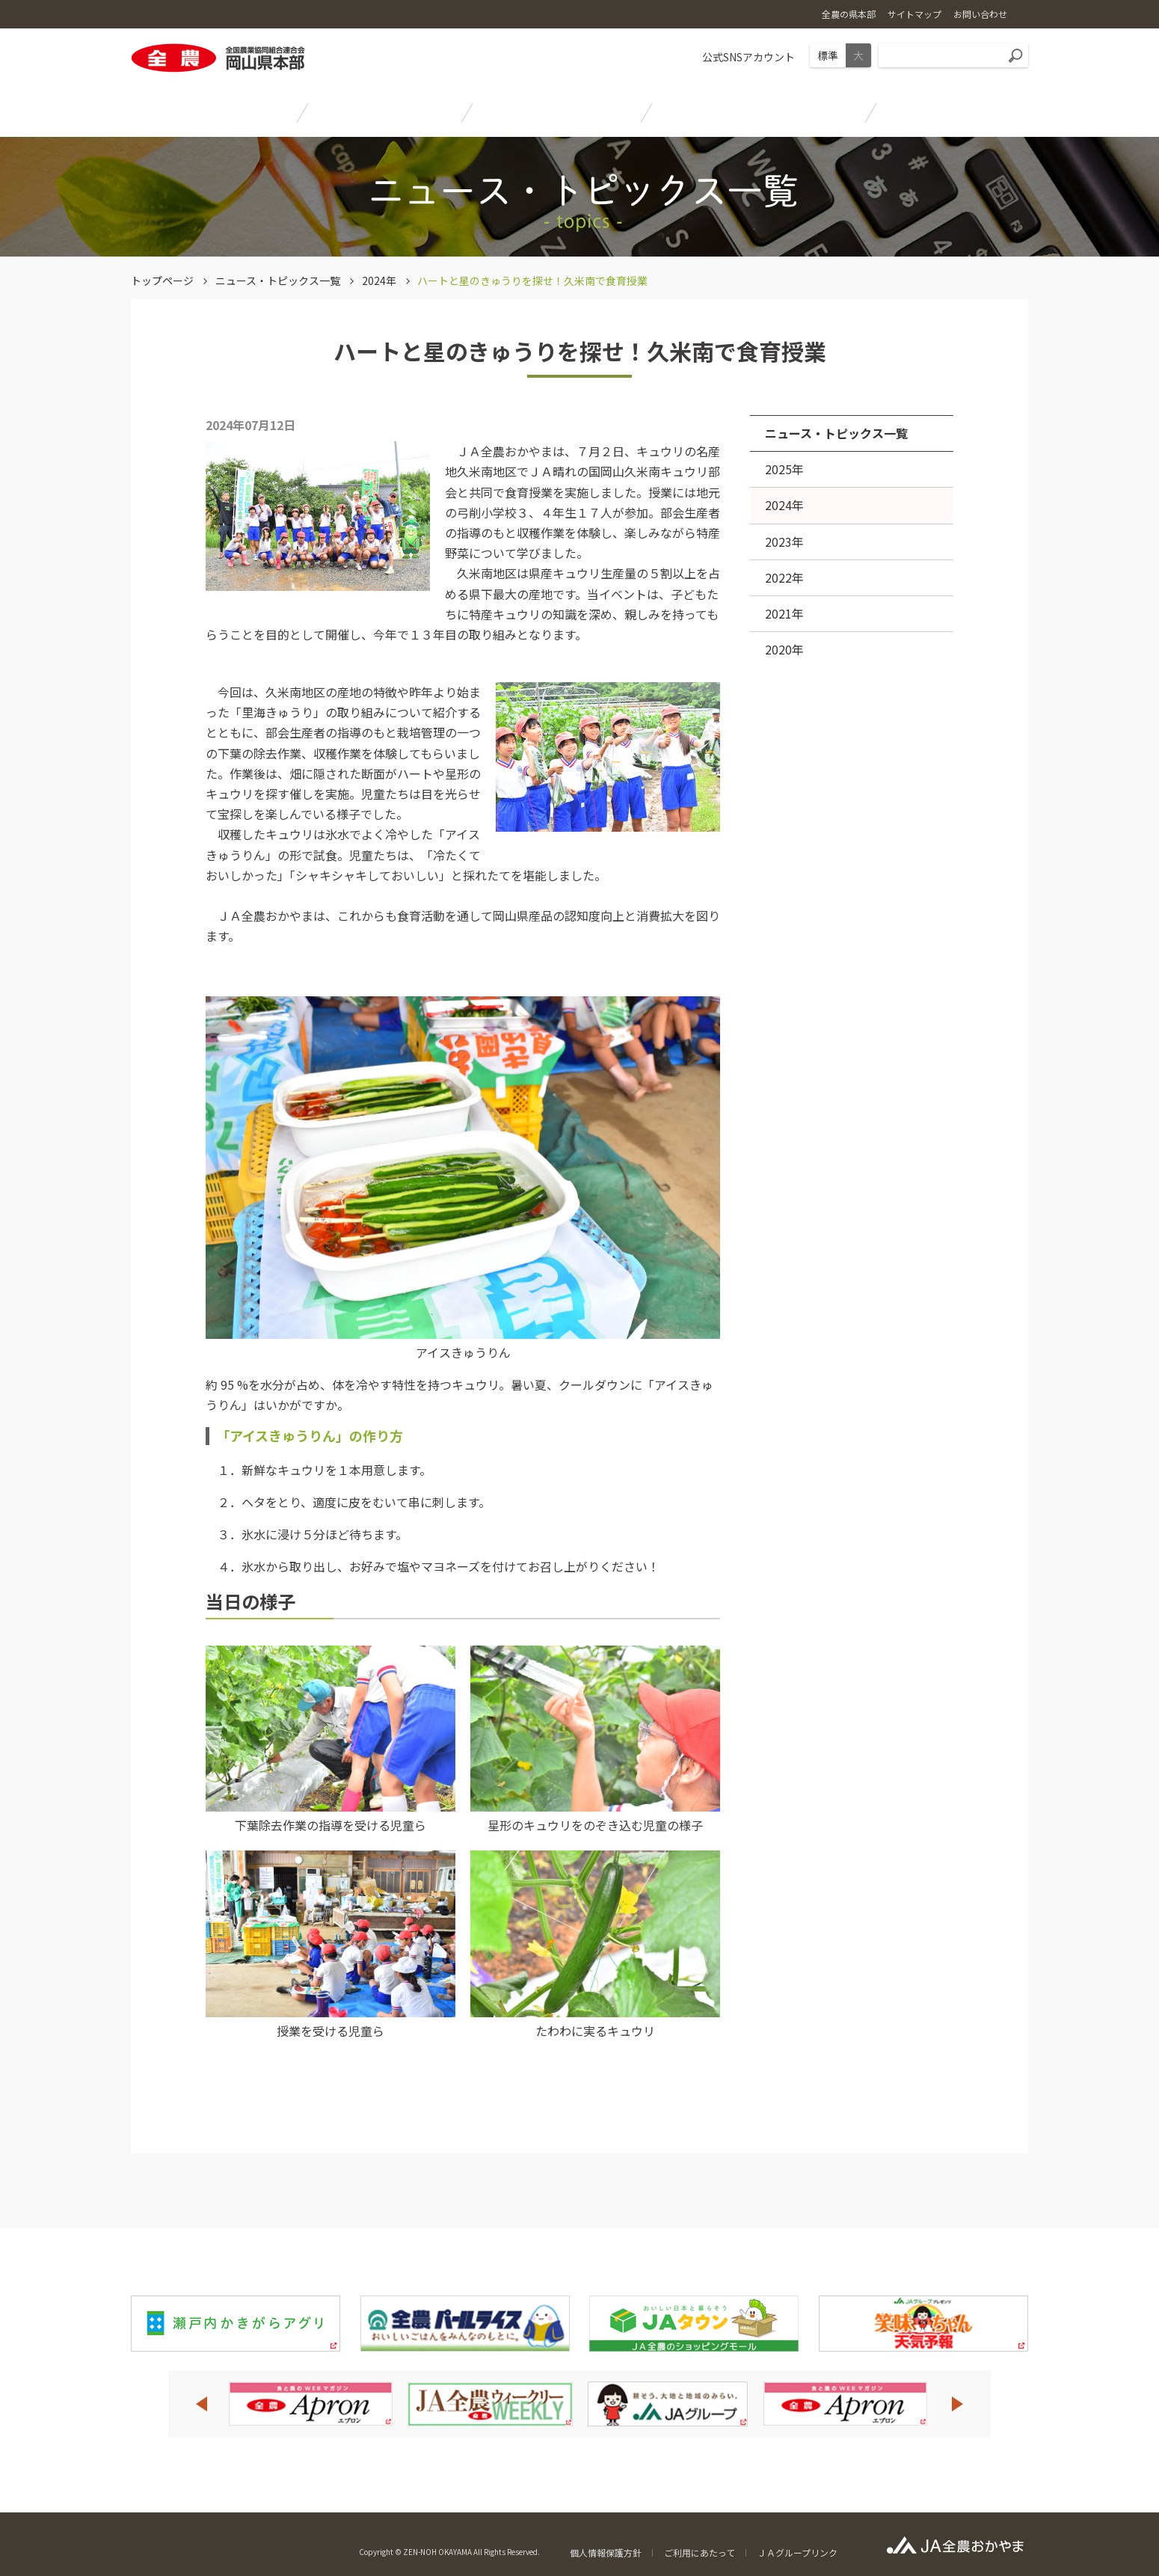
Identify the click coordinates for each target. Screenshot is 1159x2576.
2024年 (379, 280)
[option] (310, 2404)
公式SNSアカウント (748, 56)
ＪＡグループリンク (797, 2552)
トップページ (162, 280)
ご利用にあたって (699, 2552)
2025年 (784, 469)
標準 (827, 55)
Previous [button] (201, 2404)
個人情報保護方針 (606, 2552)
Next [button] (958, 2404)
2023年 (784, 542)
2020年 (784, 649)
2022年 (784, 577)
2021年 (784, 613)
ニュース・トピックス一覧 (277, 280)
